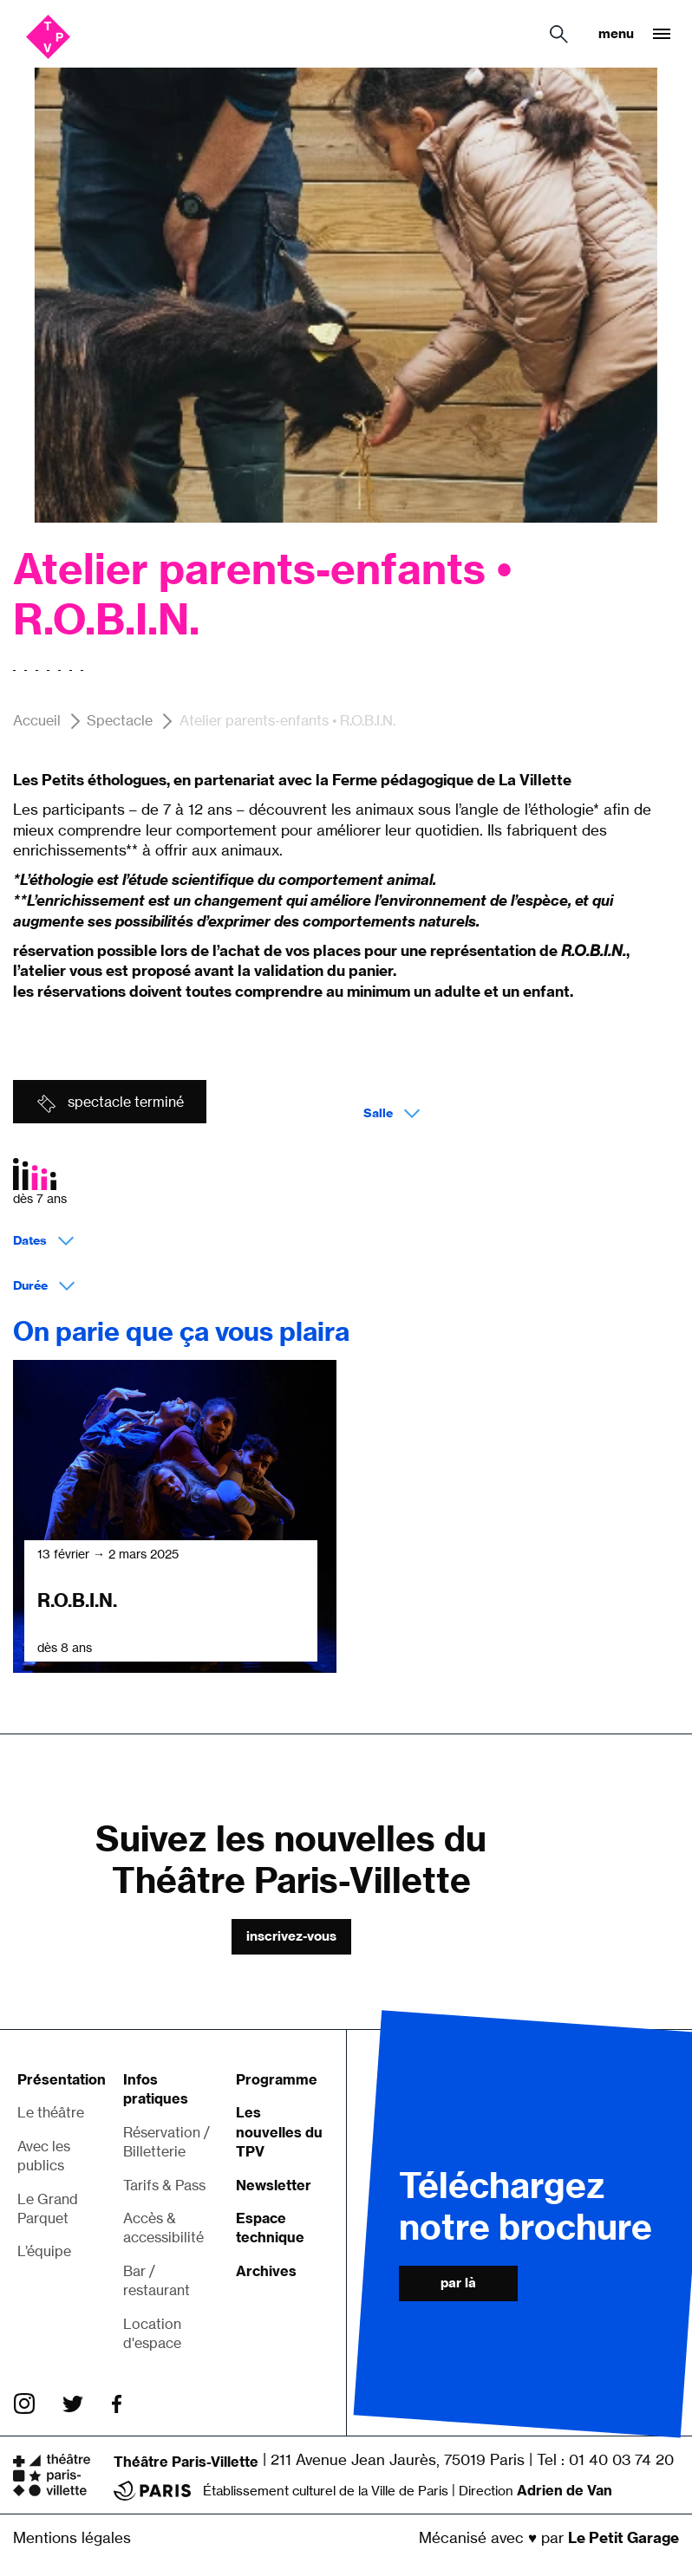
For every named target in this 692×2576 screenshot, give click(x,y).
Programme (276, 2079)
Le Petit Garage (623, 2537)
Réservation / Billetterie (166, 2142)
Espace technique (270, 2227)
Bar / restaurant (156, 2280)
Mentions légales (72, 2537)
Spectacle (120, 721)
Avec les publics (43, 2155)
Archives (266, 2271)
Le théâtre (50, 2112)
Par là (458, 2282)
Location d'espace (152, 2333)
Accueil (37, 721)
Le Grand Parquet (47, 2208)
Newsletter (273, 2185)
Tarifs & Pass (164, 2185)
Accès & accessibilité (163, 2227)
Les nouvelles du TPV (279, 2132)
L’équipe (44, 2251)
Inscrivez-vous (291, 1936)
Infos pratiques (155, 2089)
